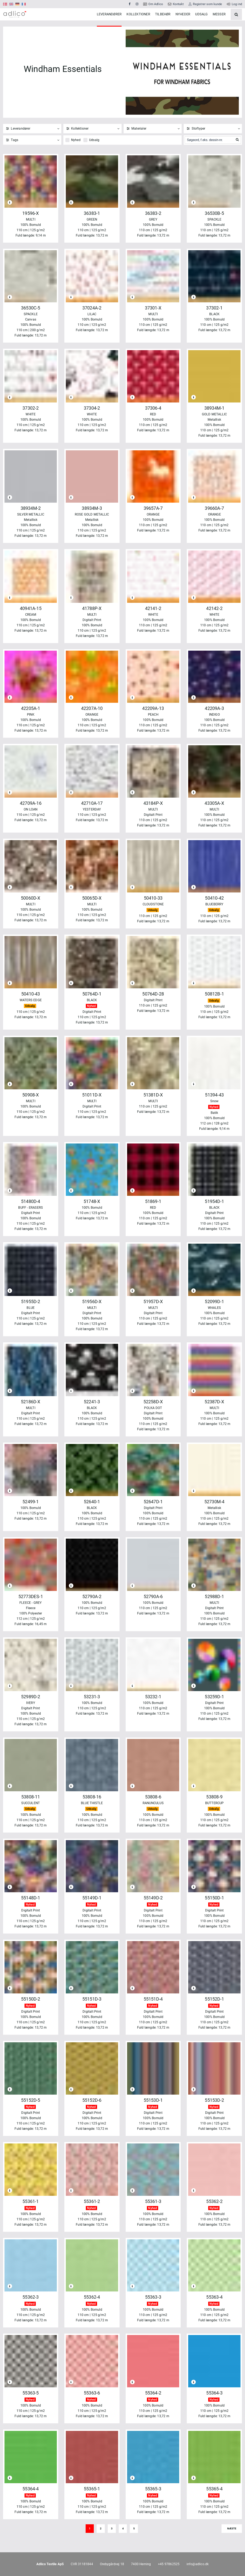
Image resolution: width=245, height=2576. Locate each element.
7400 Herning (141, 2564)
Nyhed (76, 152)
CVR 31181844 (82, 2564)
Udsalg (94, 152)
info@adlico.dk (198, 2564)
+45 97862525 (168, 2564)
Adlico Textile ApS (50, 2564)
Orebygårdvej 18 (112, 2564)
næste (231, 2540)
